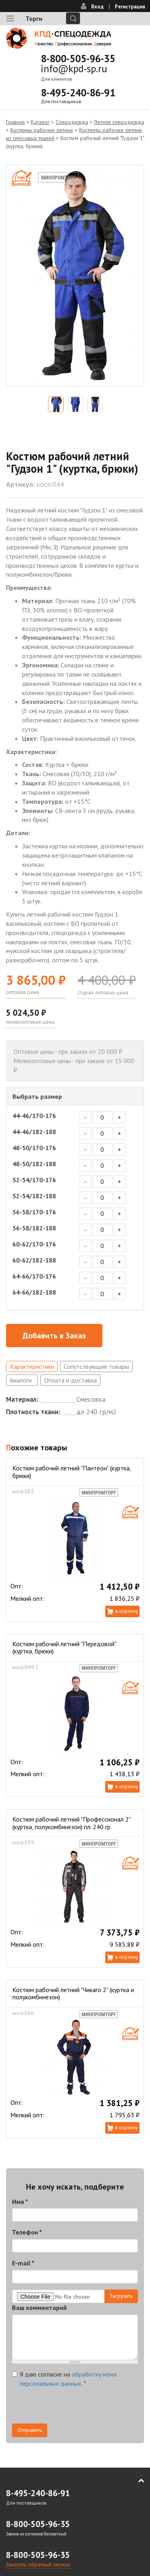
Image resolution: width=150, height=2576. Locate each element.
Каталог (40, 122)
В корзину (126, 1611)
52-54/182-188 (34, 1196)
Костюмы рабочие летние (41, 130)
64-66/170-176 (34, 1276)
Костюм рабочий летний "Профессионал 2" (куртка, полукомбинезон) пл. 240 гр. (71, 1822)
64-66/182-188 (34, 1292)
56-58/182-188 (34, 1228)
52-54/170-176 (34, 1180)
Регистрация (130, 6)
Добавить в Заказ (54, 1335)
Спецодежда (72, 122)
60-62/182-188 (34, 1260)
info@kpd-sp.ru (74, 68)
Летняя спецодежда (119, 122)
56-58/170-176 (34, 1212)
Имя (20, 2202)
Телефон (27, 2232)
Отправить (29, 2430)
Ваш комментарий (39, 2308)
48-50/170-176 (34, 1148)
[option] (75, 275)
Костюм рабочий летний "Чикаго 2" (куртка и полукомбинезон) (73, 1993)
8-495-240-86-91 (78, 92)
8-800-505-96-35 (78, 58)
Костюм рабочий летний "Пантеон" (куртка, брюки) (71, 1471)
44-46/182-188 (34, 1132)
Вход (97, 6)
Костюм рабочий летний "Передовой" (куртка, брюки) (64, 1647)
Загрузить (121, 2295)
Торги (34, 18)
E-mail (23, 2263)
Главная (15, 122)
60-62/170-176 (34, 1244)
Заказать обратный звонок (38, 2564)
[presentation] (73, 2408)
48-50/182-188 (34, 1164)
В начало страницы (135, 2480)
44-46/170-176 (34, 1116)
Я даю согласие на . (64, 2378)
